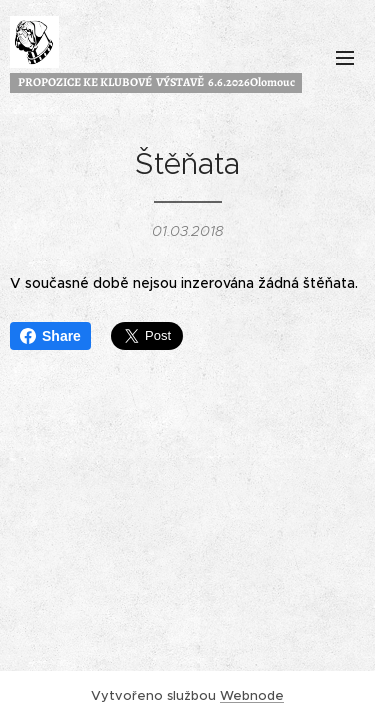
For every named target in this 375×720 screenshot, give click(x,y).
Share (50, 336)
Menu (345, 58)
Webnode (252, 695)
